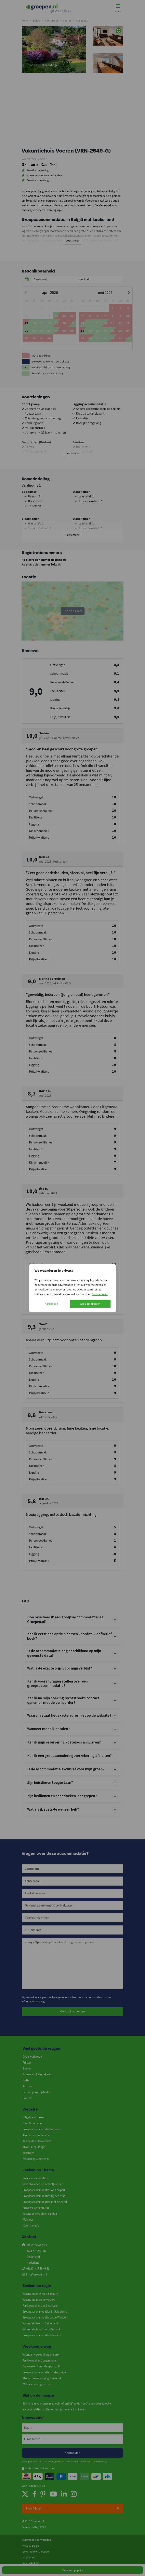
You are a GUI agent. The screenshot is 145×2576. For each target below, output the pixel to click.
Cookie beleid (100, 1294)
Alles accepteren (90, 1304)
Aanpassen (51, 1304)
